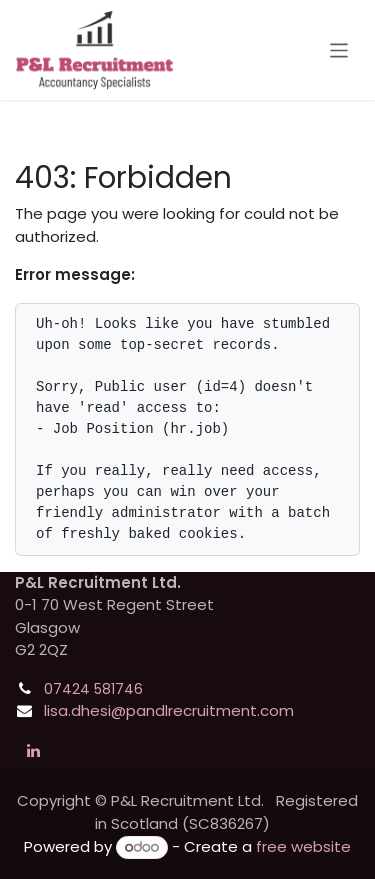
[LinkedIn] (33, 751)
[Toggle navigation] (339, 49)
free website (303, 846)
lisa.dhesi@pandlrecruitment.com (169, 710)
